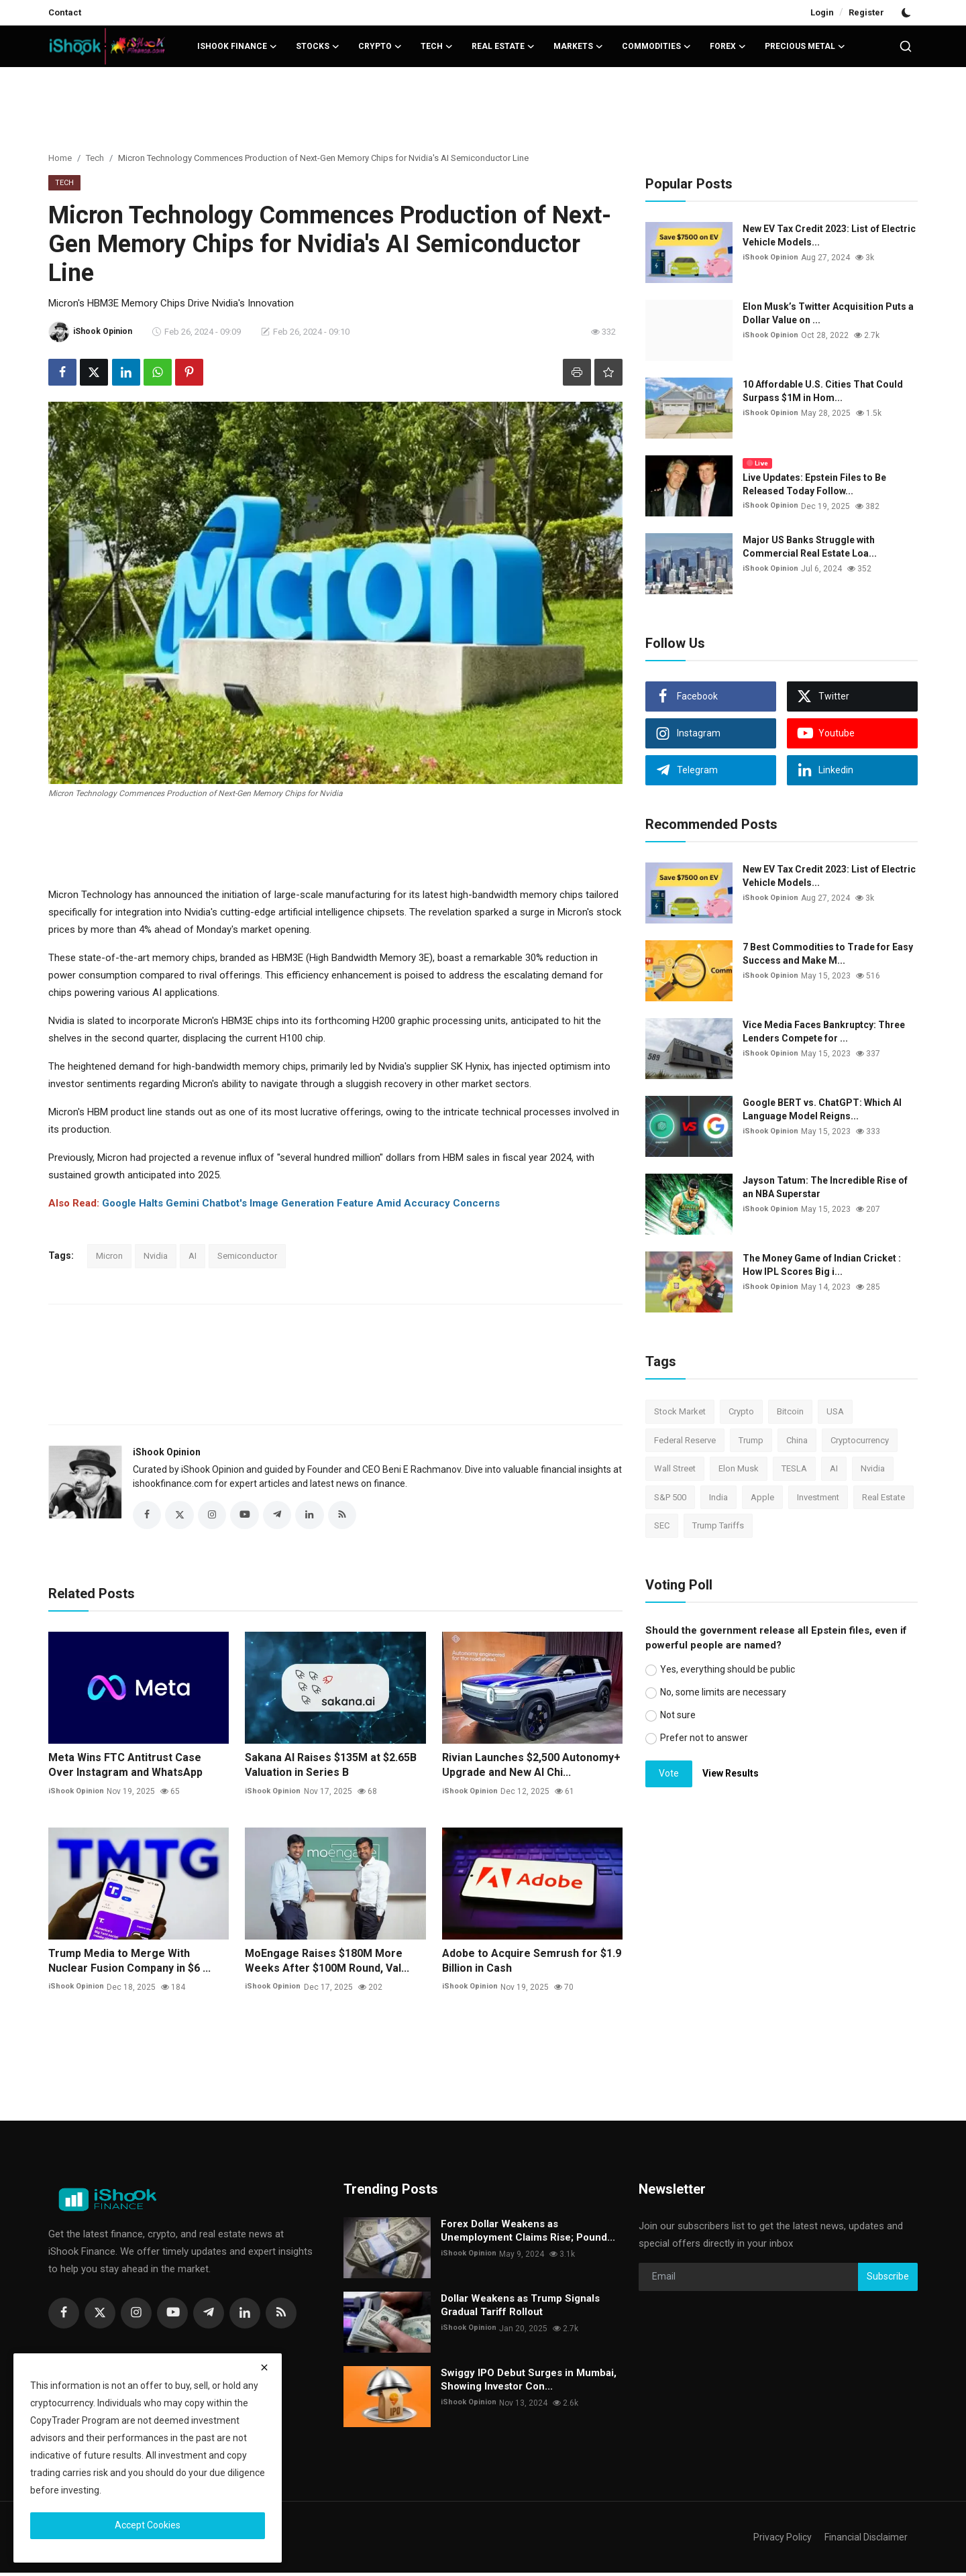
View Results (730, 1773)
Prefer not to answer (704, 1737)
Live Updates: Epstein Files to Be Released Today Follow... (814, 484)
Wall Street (675, 1468)
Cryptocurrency (859, 1440)
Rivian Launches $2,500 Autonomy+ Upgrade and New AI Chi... (531, 1768)
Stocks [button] (317, 46)
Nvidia (156, 1256)
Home (60, 158)
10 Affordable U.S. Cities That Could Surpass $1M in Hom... (823, 391)
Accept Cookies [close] (147, 2525)
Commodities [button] (656, 46)
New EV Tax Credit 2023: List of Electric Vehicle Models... (829, 235)
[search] (906, 46)
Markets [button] (578, 46)
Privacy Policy (778, 2540)
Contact (64, 12)
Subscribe (888, 2280)
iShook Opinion (167, 1452)
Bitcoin (790, 1411)
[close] (264, 2367)
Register (866, 12)
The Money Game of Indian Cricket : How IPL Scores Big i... (822, 1265)
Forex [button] (728, 46)
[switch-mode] (908, 12)
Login (822, 12)
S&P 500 (670, 1497)
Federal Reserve (685, 1440)
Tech (95, 158)
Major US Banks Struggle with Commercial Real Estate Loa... (810, 547)
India (718, 1497)
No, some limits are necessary (723, 1692)
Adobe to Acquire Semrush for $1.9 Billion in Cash (531, 1964)
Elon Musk (738, 1468)
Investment (818, 1497)
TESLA (794, 1468)
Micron (109, 1256)
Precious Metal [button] (805, 46)
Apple (762, 1497)
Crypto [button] (380, 46)
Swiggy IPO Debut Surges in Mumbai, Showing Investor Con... (528, 2383)
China (797, 1440)
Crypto (741, 1411)
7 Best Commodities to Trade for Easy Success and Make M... (828, 954)
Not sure (678, 1715)
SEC (661, 1525)
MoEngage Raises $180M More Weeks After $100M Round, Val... (327, 1964)
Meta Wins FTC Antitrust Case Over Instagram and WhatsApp (125, 1768)
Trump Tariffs (718, 1525)
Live (757, 463)
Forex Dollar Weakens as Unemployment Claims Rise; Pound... (528, 2234)
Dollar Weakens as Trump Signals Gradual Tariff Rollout (520, 2308)
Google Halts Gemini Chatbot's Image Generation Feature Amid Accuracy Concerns (301, 1203)
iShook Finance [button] (237, 46)
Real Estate (883, 1497)
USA (835, 1411)
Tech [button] (437, 46)
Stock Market (680, 1411)
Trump (751, 1440)
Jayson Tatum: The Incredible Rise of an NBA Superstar (825, 1187)
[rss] (281, 2316)
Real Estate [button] (503, 46)
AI (193, 1256)
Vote (669, 1773)
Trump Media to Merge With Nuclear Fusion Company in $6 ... (129, 1964)
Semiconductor (247, 1256)
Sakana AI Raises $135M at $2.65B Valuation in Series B (331, 1768)
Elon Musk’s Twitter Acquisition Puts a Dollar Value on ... (828, 313)
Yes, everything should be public (727, 1669)
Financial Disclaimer (864, 2540)
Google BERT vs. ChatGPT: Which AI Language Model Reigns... (822, 1109)
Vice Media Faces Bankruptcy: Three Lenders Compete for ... (824, 1031)
